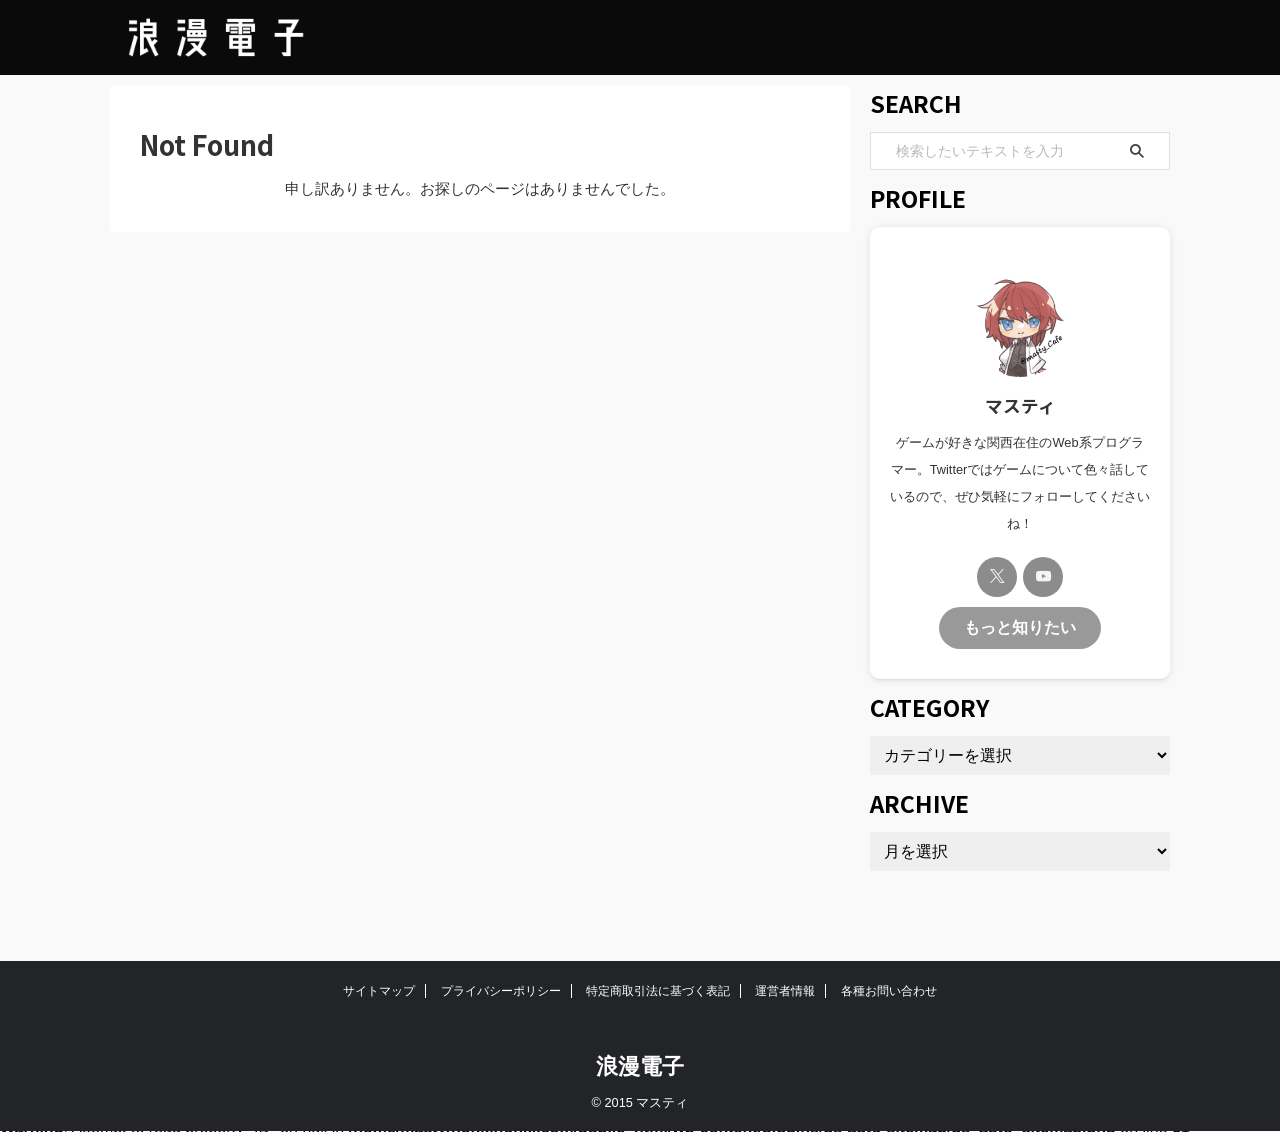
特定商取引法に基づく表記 (658, 991)
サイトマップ (379, 991)
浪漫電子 (640, 1066)
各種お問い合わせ (889, 991)
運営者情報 (785, 991)
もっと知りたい (1020, 625)
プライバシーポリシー (501, 991)
